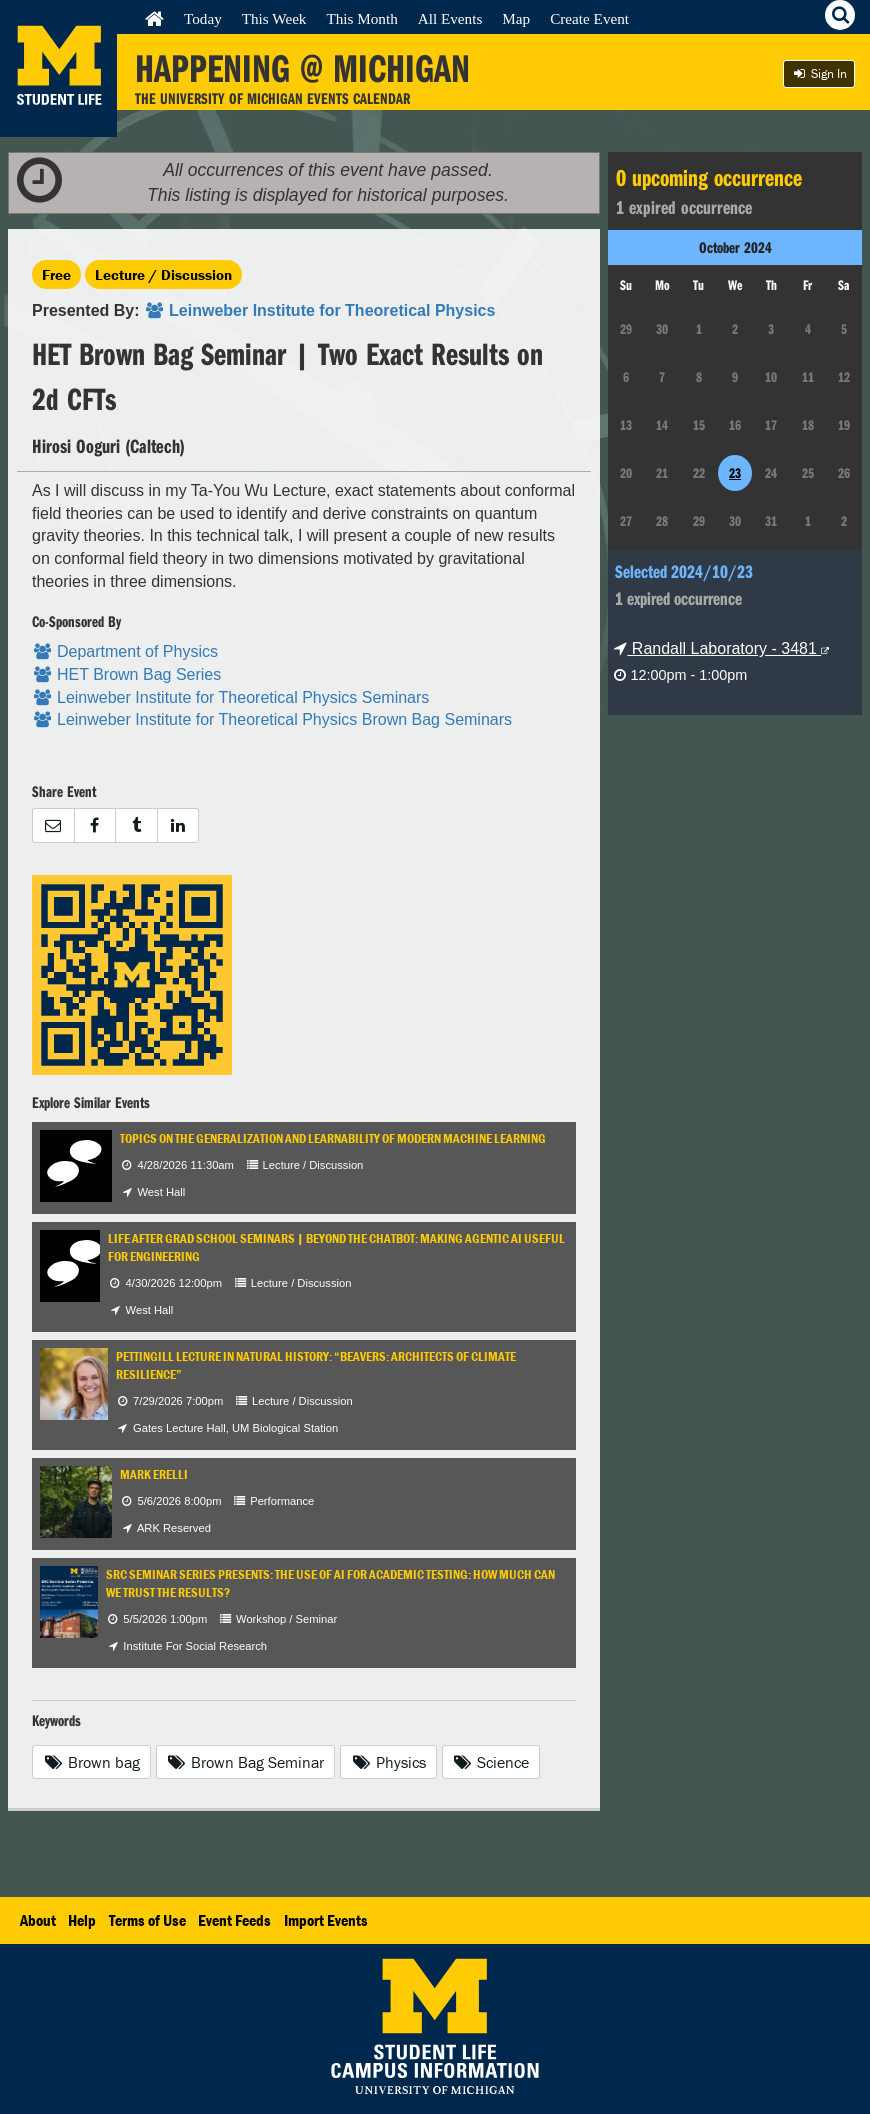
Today (203, 18)
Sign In (819, 73)
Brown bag (91, 1762)
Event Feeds (234, 1920)
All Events (450, 18)
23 (735, 473)
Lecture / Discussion (163, 274)
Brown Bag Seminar (246, 1762)
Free (56, 274)
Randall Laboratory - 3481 (721, 648)
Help (82, 1920)
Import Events (326, 1920)
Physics (388, 1762)
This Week (274, 18)
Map (516, 18)
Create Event (589, 18)
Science (491, 1762)
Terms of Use (147, 1920)
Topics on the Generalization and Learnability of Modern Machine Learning (333, 1138)
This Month (361, 18)
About (38, 1920)
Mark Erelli (154, 1474)
